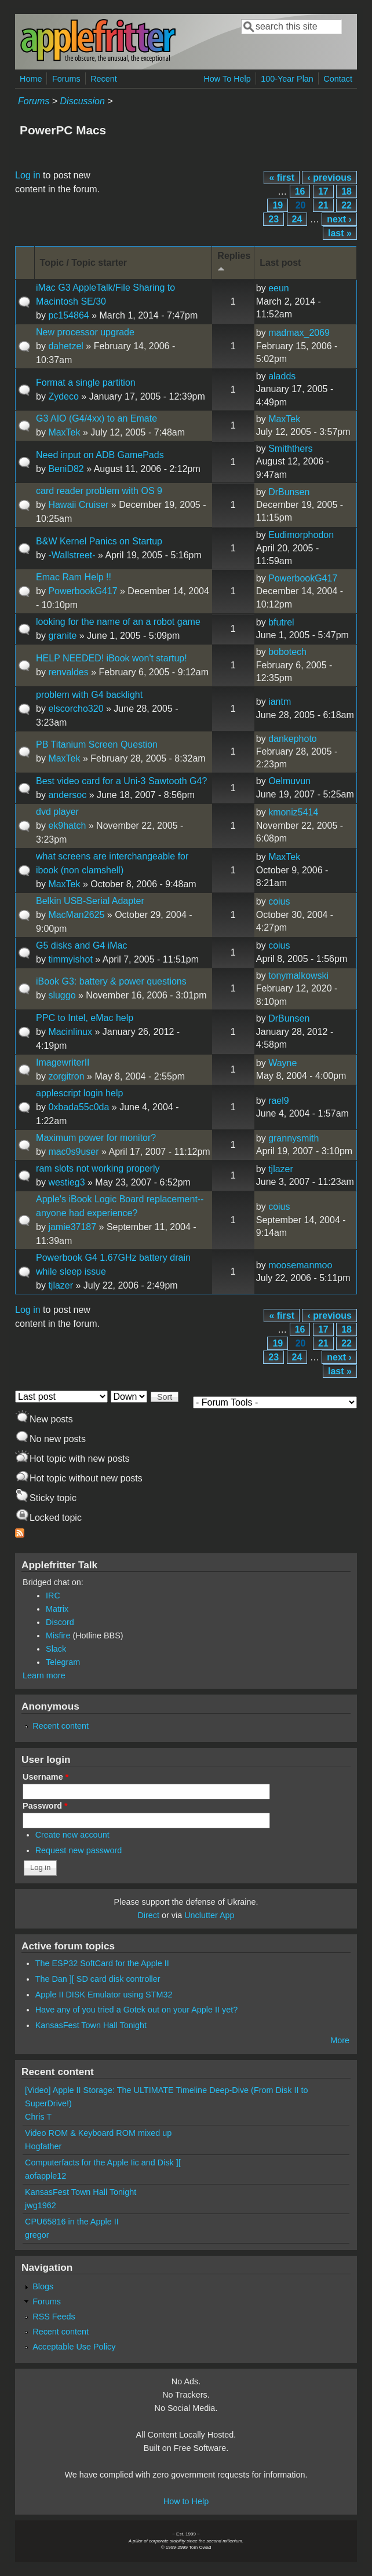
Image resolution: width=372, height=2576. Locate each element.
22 (346, 205)
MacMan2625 (76, 915)
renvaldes (68, 672)
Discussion (82, 101)
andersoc (67, 795)
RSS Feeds (53, 2316)
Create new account (72, 1834)
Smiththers (290, 448)
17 (323, 191)
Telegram (63, 1662)
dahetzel (65, 346)
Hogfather (43, 2146)
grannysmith (293, 1138)
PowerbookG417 (82, 591)
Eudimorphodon (301, 535)
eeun (278, 288)
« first (281, 177)
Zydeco (63, 396)
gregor (37, 2235)
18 (346, 191)
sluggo (61, 995)
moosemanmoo (300, 1265)
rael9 (278, 1101)
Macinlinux (70, 1032)
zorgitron (66, 1076)
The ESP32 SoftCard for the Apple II (102, 1963)
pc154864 (68, 315)
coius (279, 901)
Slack (56, 1648)
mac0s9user (73, 1152)
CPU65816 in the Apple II (72, 2221)
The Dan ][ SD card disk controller (98, 1979)
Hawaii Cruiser (78, 505)
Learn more (44, 1675)
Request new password (78, 1850)
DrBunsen (288, 492)
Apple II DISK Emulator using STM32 (104, 1994)
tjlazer (280, 1169)
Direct (148, 1915)
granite (62, 636)
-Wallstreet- (71, 555)
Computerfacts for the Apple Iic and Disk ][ (103, 2162)
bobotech (287, 652)
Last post (280, 263)
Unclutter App (209, 1915)
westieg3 (66, 1182)
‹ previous (329, 177)
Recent (103, 78)
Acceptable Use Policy (73, 2346)
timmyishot (70, 959)
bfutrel (281, 622)
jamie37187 (72, 1227)
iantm (279, 702)
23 (273, 219)
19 (277, 205)
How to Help (186, 2501)
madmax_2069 (299, 333)
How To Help (226, 78)
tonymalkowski (298, 975)
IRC (53, 1595)
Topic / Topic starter (83, 263)
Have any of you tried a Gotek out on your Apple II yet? (136, 2009)
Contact (337, 78)
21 (323, 205)
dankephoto (292, 739)
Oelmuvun (289, 781)
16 (300, 191)
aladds (282, 376)
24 (297, 219)
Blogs (42, 2286)
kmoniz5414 (293, 812)
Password (45, 1805)
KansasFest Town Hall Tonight (91, 2025)
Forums (66, 78)
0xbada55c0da (78, 1107)
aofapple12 (45, 2175)
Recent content (60, 1725)
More (339, 2040)
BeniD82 (65, 469)
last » (340, 233)
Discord (60, 1622)
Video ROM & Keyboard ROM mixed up (98, 2133)
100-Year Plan (287, 78)
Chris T (38, 2116)
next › (339, 219)
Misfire (58, 1635)
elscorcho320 (75, 708)
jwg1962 (40, 2205)
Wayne (282, 1063)
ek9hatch (67, 825)
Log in (28, 175)
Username (45, 1776)
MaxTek (64, 432)
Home (31, 78)
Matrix (57, 1608)
